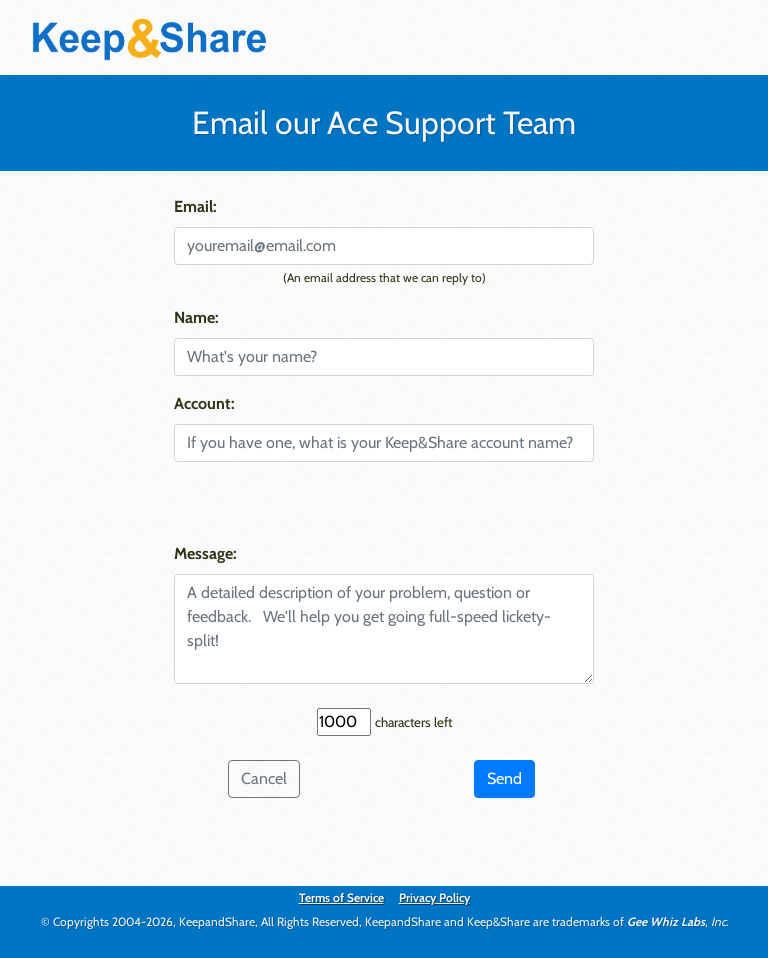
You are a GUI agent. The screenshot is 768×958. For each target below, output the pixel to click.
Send (504, 778)
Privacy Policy (434, 897)
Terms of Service (341, 897)
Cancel (264, 778)
